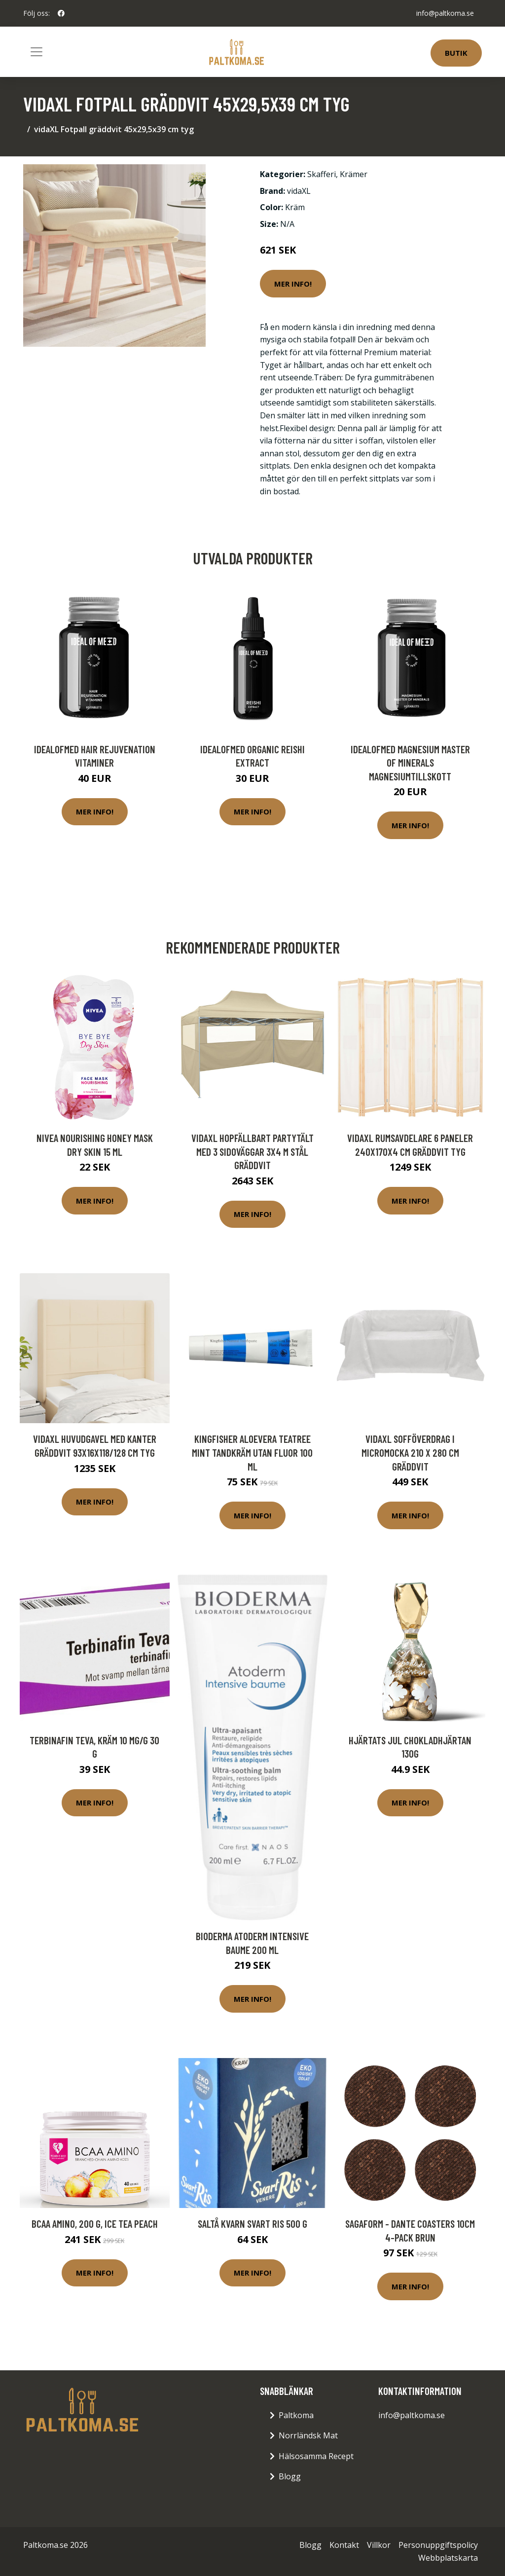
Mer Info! (293, 284)
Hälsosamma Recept (316, 2456)
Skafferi (321, 174)
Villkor (379, 2544)
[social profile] (61, 13)
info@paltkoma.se (445, 13)
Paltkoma (296, 2415)
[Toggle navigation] (36, 51)
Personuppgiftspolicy (438, 2544)
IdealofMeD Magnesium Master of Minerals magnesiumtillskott (410, 762)
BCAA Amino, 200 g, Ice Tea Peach (95, 2223)
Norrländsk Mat (308, 2435)
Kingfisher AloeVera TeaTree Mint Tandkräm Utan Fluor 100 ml (252, 1452)
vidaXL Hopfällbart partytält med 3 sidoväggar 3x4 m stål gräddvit (252, 1151)
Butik (456, 53)
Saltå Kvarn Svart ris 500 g (252, 2223)
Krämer (353, 174)
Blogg (290, 2476)
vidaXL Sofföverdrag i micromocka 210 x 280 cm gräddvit (410, 1452)
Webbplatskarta (448, 2557)
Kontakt (344, 2544)
